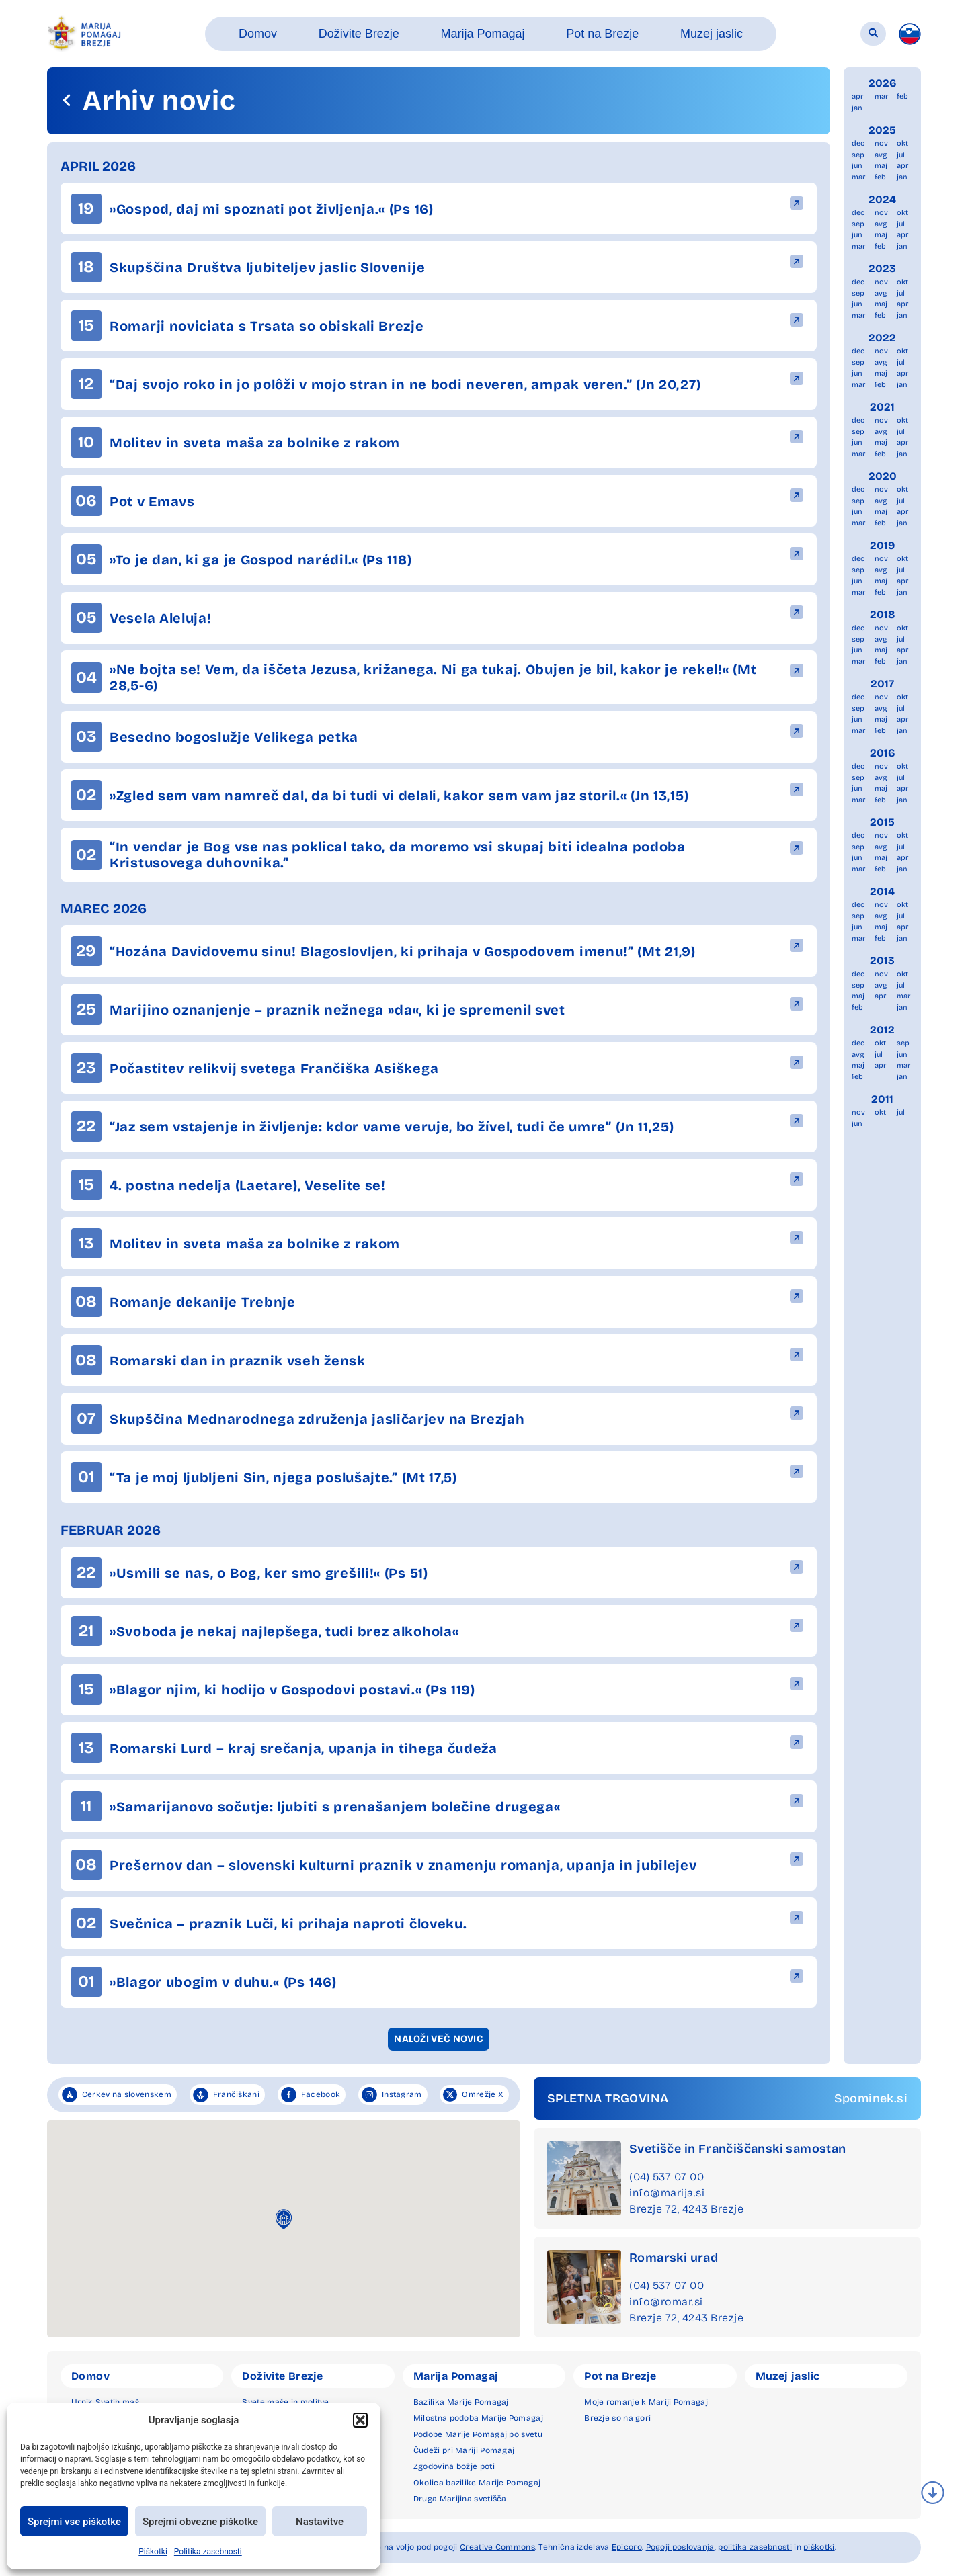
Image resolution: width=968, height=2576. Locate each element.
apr (857, 96)
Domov (90, 2376)
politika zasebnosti (755, 2547)
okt (902, 143)
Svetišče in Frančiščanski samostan (737, 2148)
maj (881, 165)
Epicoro (627, 2547)
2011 (882, 1098)
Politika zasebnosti (208, 2552)
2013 (882, 960)
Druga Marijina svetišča (460, 2498)
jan (857, 107)
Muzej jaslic (788, 2376)
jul (901, 155)
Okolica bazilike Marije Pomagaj (476, 2482)
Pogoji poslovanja (680, 2547)
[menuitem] (910, 34)
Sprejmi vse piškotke (74, 2522)
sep (858, 155)
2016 (882, 752)
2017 (882, 683)
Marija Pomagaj (456, 2376)
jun (857, 165)
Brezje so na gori (617, 2418)
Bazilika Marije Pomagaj (461, 2402)
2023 (882, 268)
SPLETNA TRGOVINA (607, 2098)
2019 (882, 545)
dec (858, 143)
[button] (360, 2420)
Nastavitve (320, 2522)
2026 (883, 83)
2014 (882, 891)
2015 (882, 822)
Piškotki (152, 2552)
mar (881, 96)
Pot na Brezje (620, 2376)
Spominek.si (871, 2098)
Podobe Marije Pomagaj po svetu (477, 2434)
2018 (882, 614)
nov (881, 143)
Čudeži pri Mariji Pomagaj (464, 2450)
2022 (882, 337)
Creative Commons (497, 2547)
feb (902, 96)
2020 (883, 476)
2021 (882, 406)
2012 (882, 1029)
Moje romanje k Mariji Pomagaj (646, 2402)
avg (881, 155)
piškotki (818, 2547)
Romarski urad (673, 2257)
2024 (882, 199)
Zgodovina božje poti (454, 2466)
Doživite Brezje (282, 2376)
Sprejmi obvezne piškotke (200, 2522)
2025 (882, 130)
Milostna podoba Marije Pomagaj (478, 2418)
